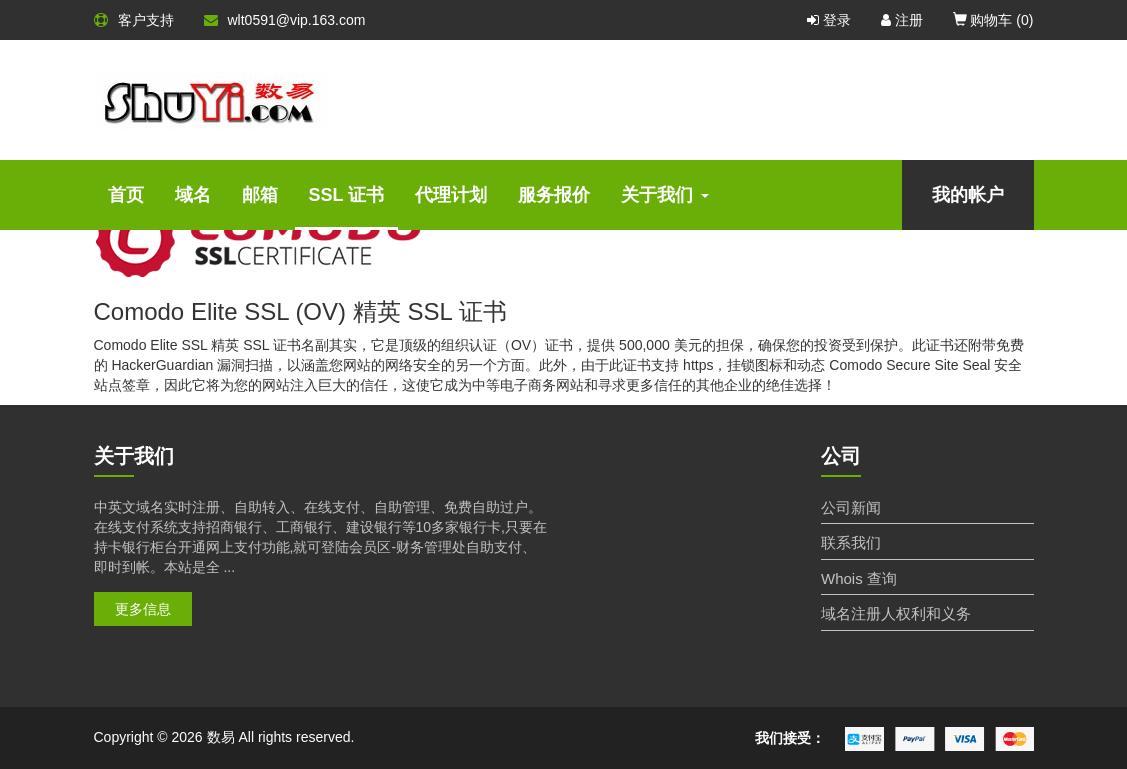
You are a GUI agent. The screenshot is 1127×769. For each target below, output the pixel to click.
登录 (829, 20)
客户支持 (134, 20)
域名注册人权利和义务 (896, 613)
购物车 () (993, 20)
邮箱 (260, 195)
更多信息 (143, 609)
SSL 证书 (347, 195)
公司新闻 (851, 507)
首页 (126, 195)
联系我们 (851, 542)
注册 (902, 20)
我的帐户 (968, 195)
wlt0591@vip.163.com (285, 20)
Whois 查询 (859, 578)
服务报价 (554, 195)
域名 (193, 195)
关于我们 (665, 195)
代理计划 (451, 195)
